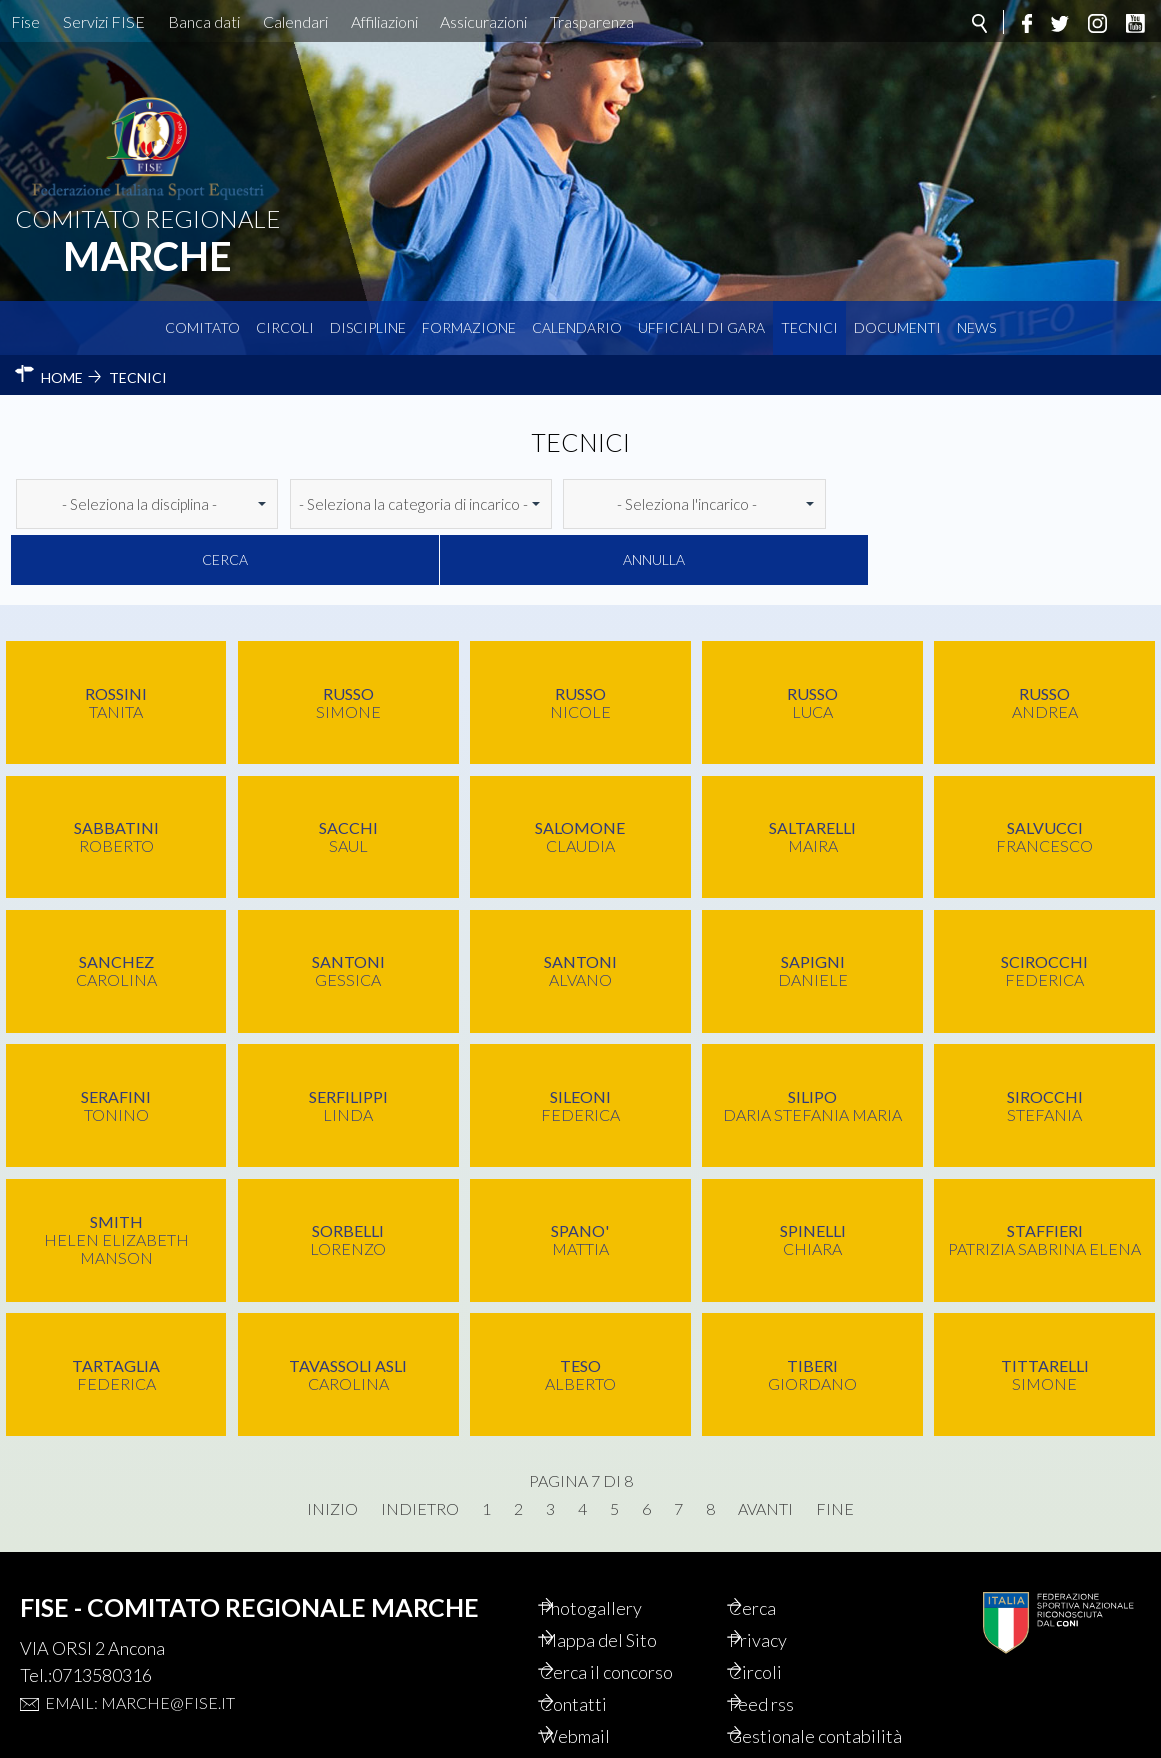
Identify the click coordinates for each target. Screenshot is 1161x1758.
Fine (835, 1453)
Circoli (285, 327)
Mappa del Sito (621, 1584)
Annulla (1071, 503)
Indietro (420, 1453)
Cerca (911, 503)
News (976, 327)
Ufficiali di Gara (701, 327)
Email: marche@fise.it (140, 1646)
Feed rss (784, 1648)
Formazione (469, 327)
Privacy (781, 1584)
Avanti (765, 1453)
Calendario (577, 327)
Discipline (368, 327)
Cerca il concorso (629, 1616)
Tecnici (809, 327)
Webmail (598, 1680)
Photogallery (614, 1552)
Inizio (332, 1453)
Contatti (596, 1648)
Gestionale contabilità (795, 1691)
